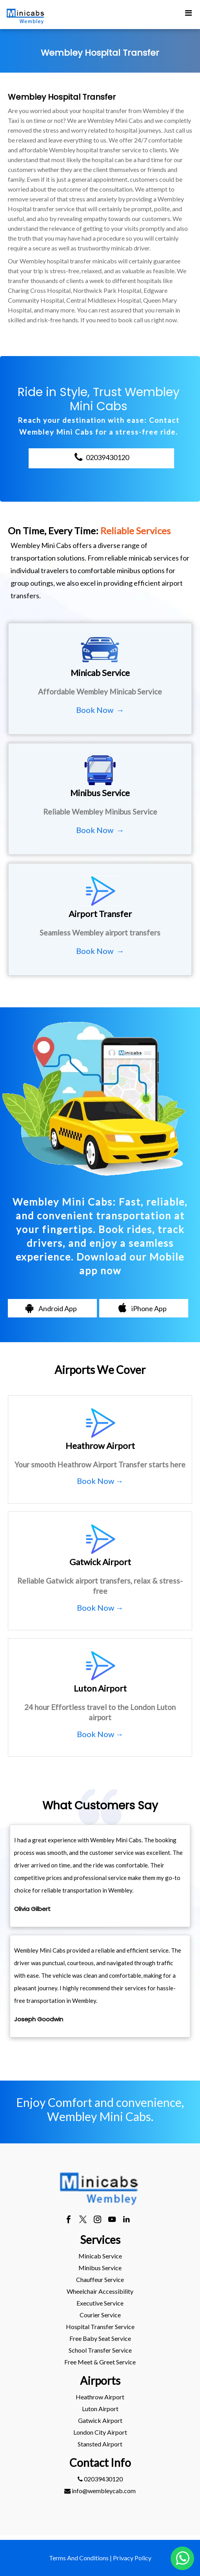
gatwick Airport (100, 2420)
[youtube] (112, 2220)
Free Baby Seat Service (100, 2338)
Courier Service (100, 2314)
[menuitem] (100, 2256)
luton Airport (100, 2408)
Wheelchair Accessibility (100, 2291)
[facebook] (68, 2220)
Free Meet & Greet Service (100, 2362)
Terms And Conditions (79, 2557)
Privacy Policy (132, 2557)
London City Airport (100, 2432)
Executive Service (100, 2303)
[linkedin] (126, 2220)
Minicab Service (100, 2256)
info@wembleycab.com (100, 2490)
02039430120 (100, 2479)
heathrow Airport (100, 2397)
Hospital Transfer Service (100, 2326)
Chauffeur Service (100, 2279)
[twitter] (83, 2220)
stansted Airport (100, 2444)
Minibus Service (100, 2267)
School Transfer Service (100, 2350)
